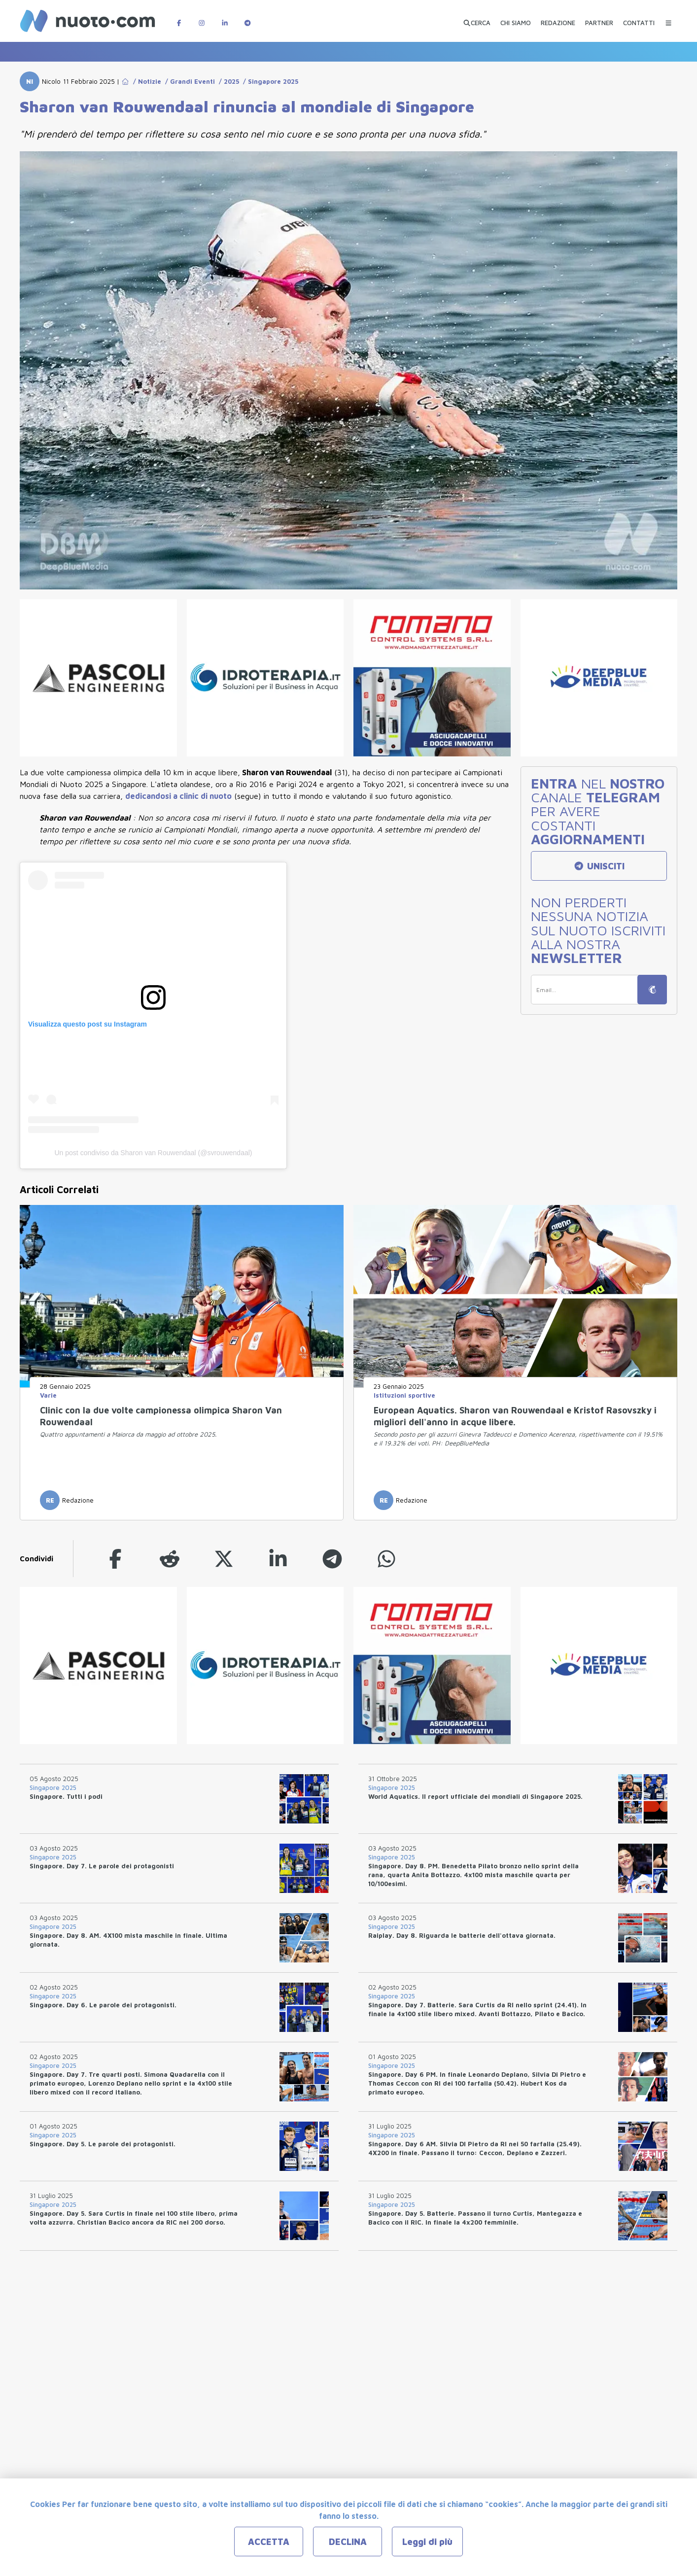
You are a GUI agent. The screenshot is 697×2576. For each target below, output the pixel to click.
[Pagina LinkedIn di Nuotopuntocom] (224, 18)
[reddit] (169, 1558)
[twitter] (224, 1558)
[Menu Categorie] (668, 18)
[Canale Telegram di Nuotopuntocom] (247, 18)
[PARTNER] (599, 19)
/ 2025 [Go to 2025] (227, 81)
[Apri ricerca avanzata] (476, 19)
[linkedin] (278, 1558)
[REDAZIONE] (558, 19)
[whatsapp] (386, 1558)
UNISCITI (599, 866)
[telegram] (332, 1558)
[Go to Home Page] (125, 81)
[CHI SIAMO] (515, 19)
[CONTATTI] (639, 19)
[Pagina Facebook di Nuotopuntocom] (179, 18)
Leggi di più (427, 2542)
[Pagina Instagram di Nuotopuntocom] (201, 18)
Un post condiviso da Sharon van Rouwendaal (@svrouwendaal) (153, 1153)
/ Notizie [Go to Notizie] (145, 81)
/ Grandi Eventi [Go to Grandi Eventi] (188, 81)
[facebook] (115, 1558)
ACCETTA (268, 2542)
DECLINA (348, 2542)
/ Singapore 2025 (268, 81)
